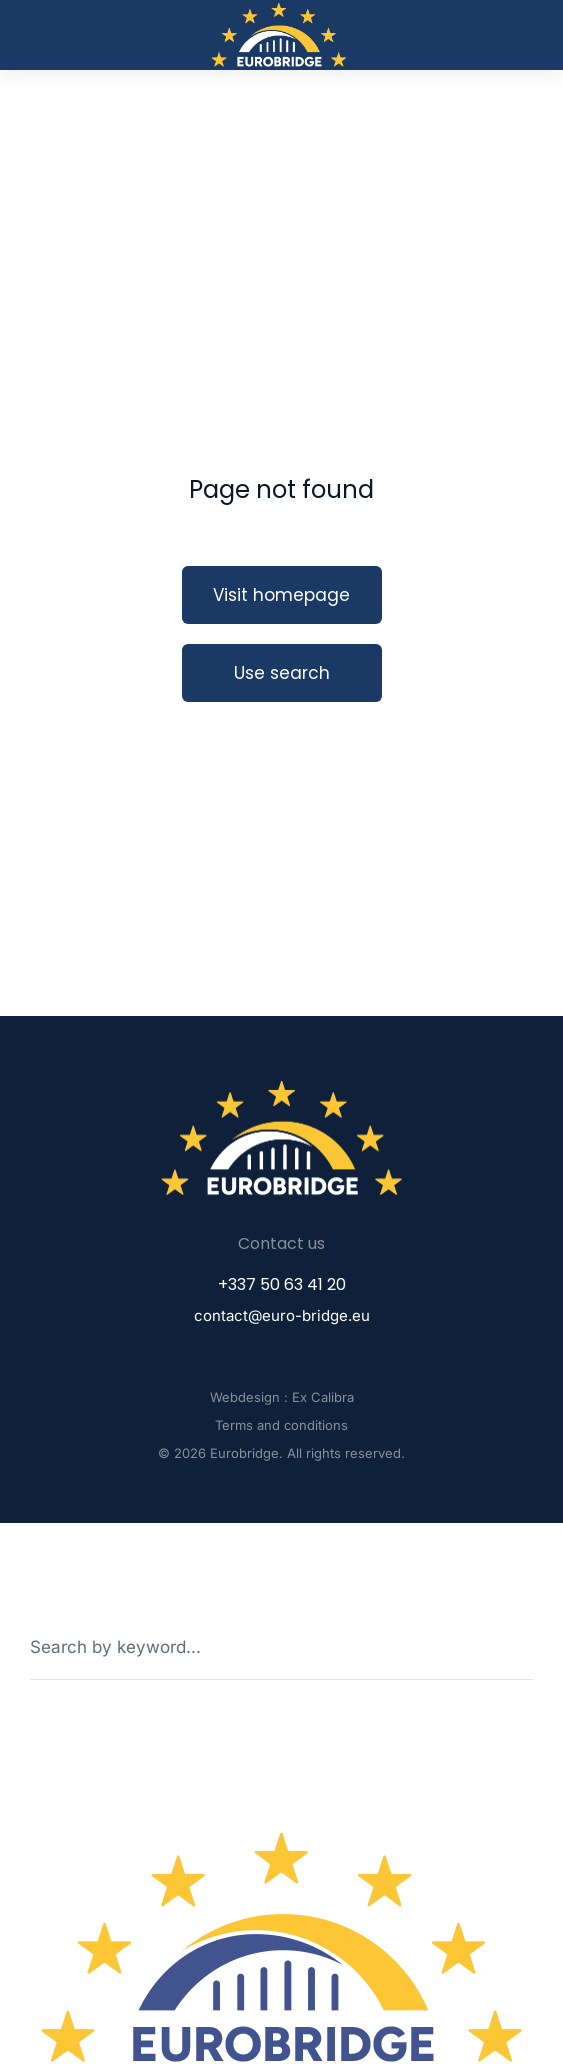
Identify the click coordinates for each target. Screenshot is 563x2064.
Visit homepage (281, 595)
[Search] (519, 1647)
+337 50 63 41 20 (282, 1284)
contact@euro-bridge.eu (282, 1315)
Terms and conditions (281, 1425)
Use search (282, 673)
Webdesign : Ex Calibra (282, 1397)
